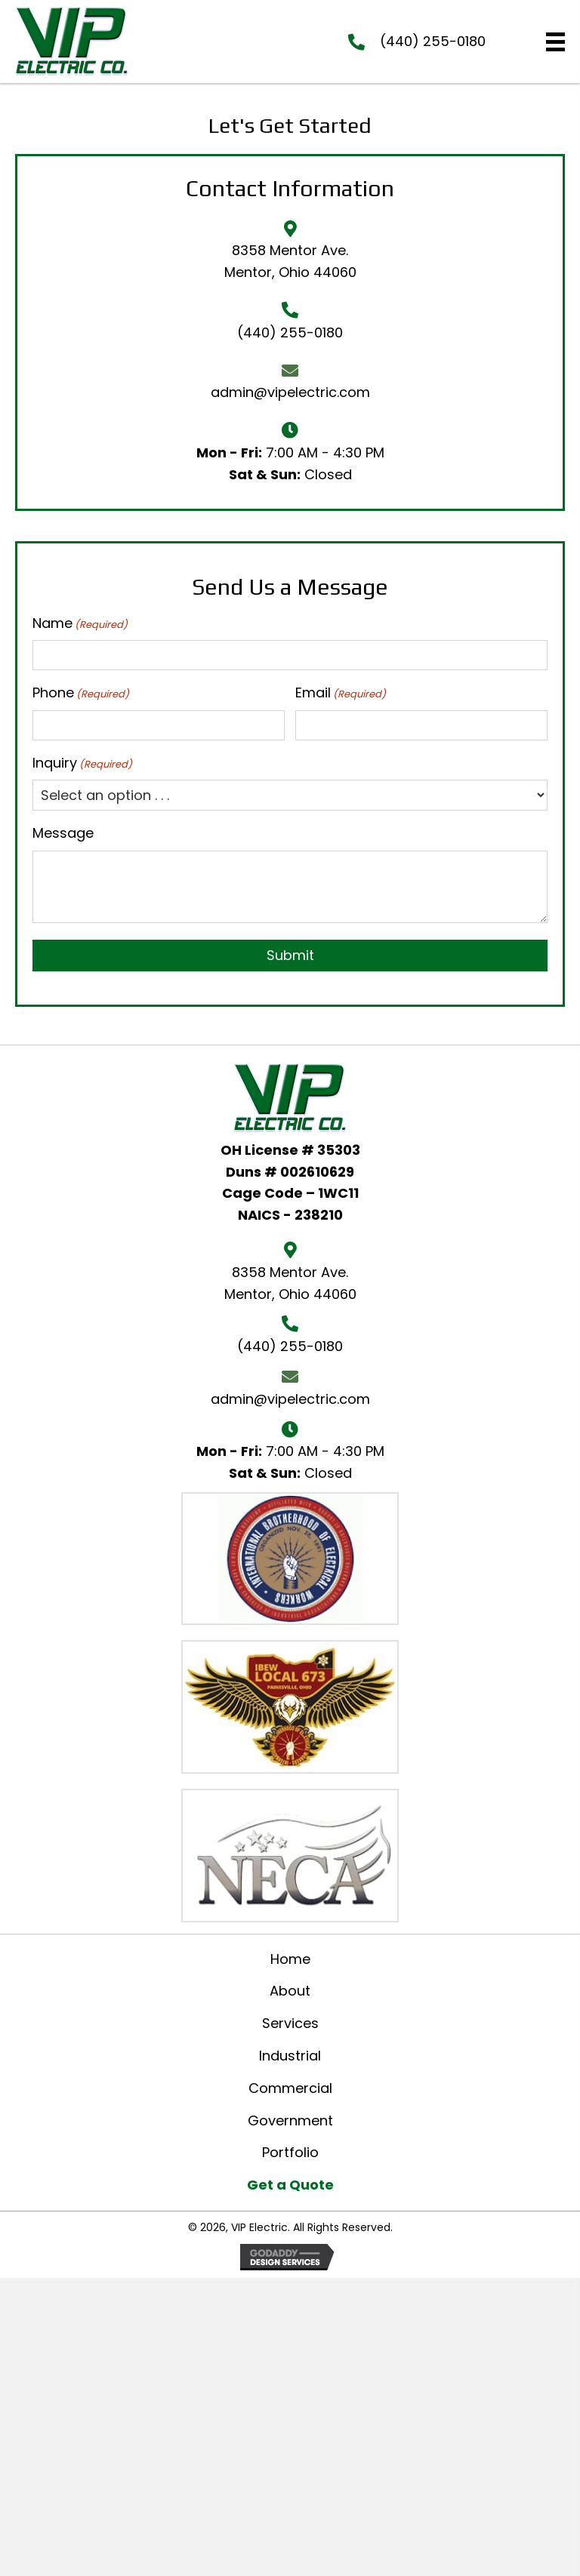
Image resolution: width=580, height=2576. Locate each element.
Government (290, 2120)
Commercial (290, 2088)
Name (80, 623)
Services (290, 2023)
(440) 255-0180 (433, 41)
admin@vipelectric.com (290, 392)
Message (63, 832)
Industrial (290, 2055)
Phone (80, 693)
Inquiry (82, 763)
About (290, 1990)
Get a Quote (290, 2184)
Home (290, 1959)
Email (340, 693)
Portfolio (290, 2152)
